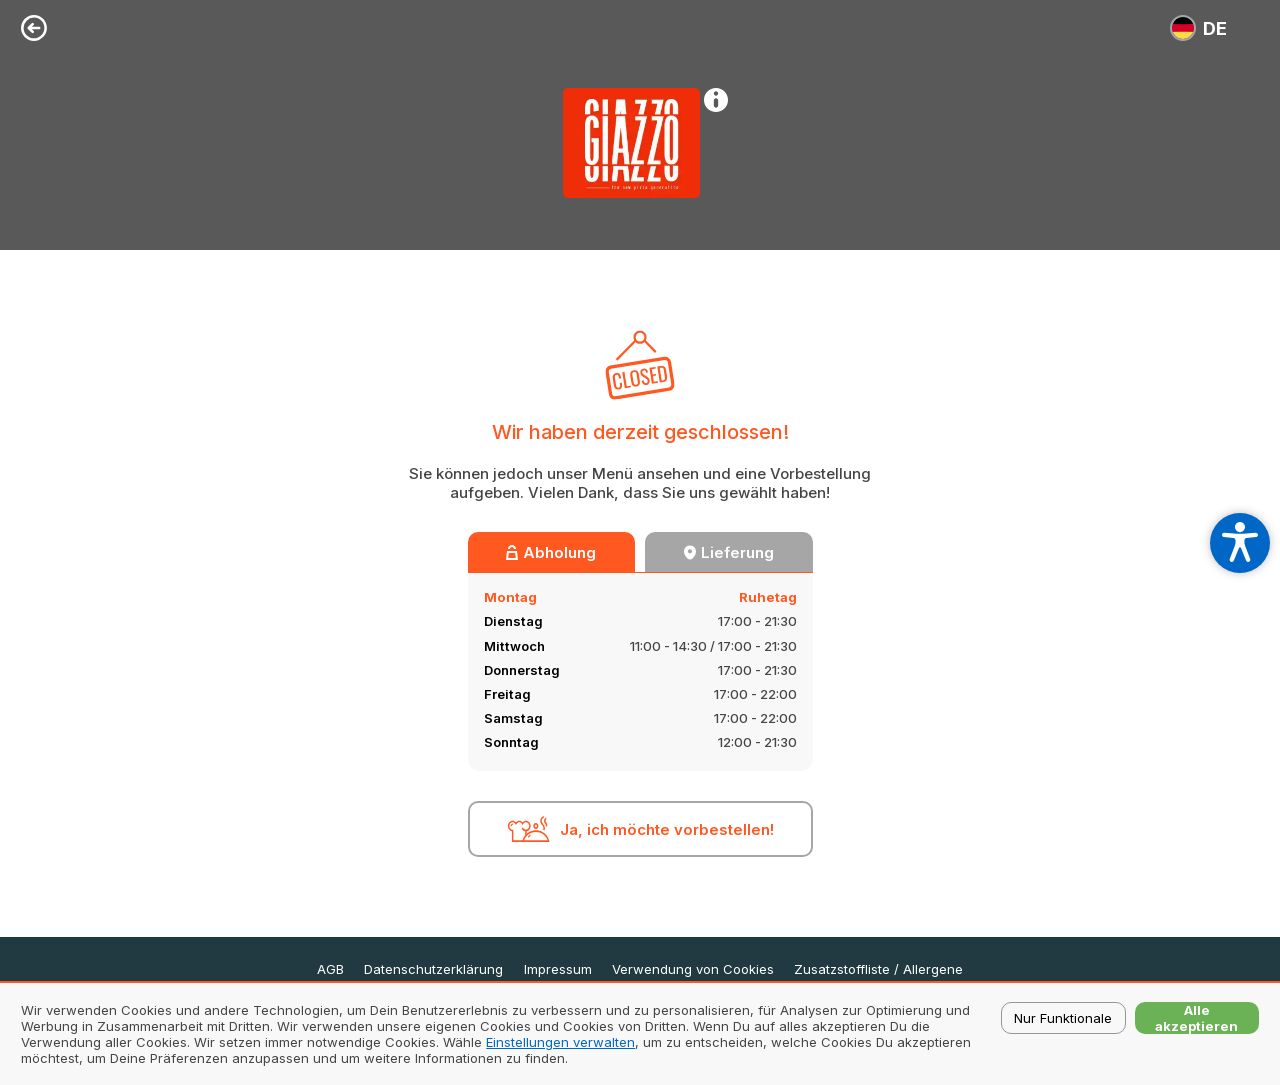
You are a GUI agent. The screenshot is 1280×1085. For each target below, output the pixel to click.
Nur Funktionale (1063, 1018)
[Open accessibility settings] (1240, 543)
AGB (330, 969)
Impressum (558, 969)
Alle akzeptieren (1196, 1018)
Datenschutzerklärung (433, 969)
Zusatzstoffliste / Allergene (878, 969)
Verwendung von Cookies (693, 969)
